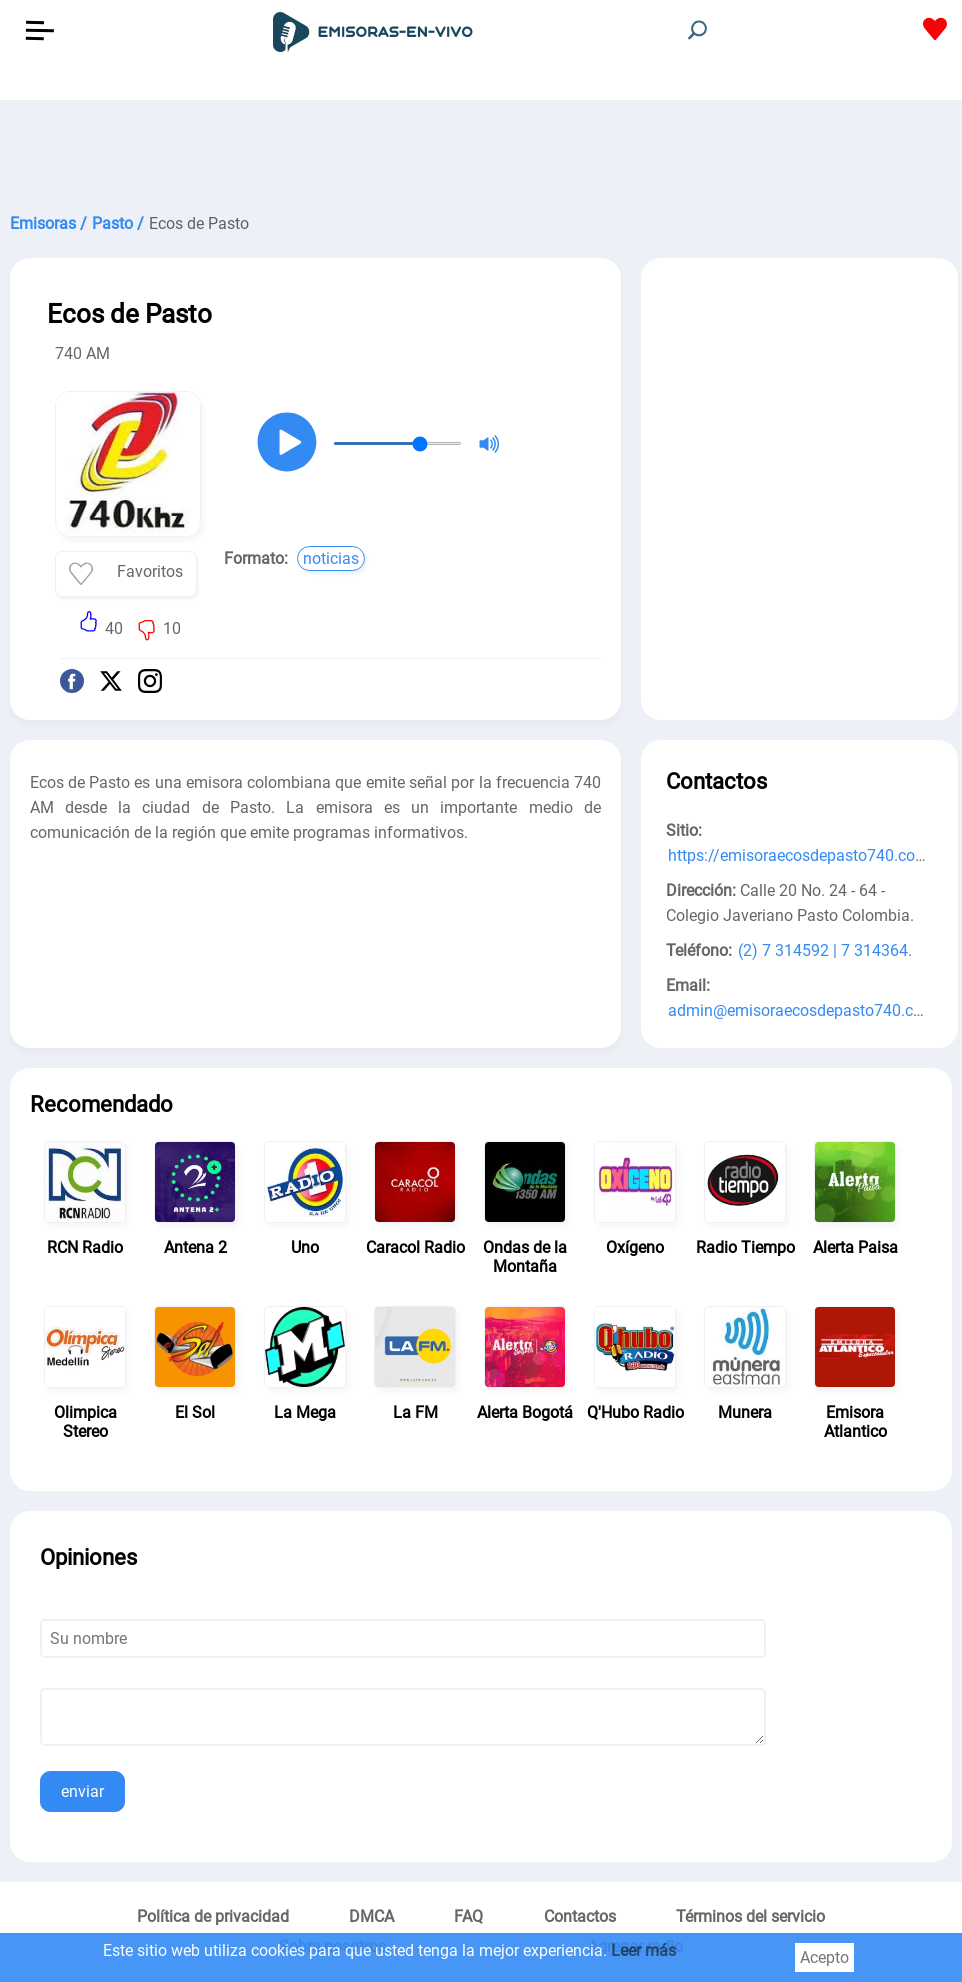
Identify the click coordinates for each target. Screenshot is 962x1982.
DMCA (371, 1916)
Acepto (824, 1957)
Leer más (643, 1950)
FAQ (468, 1916)
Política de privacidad (213, 1916)
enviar (82, 1791)
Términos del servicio (750, 1916)
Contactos (580, 1916)
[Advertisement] (481, 150)
